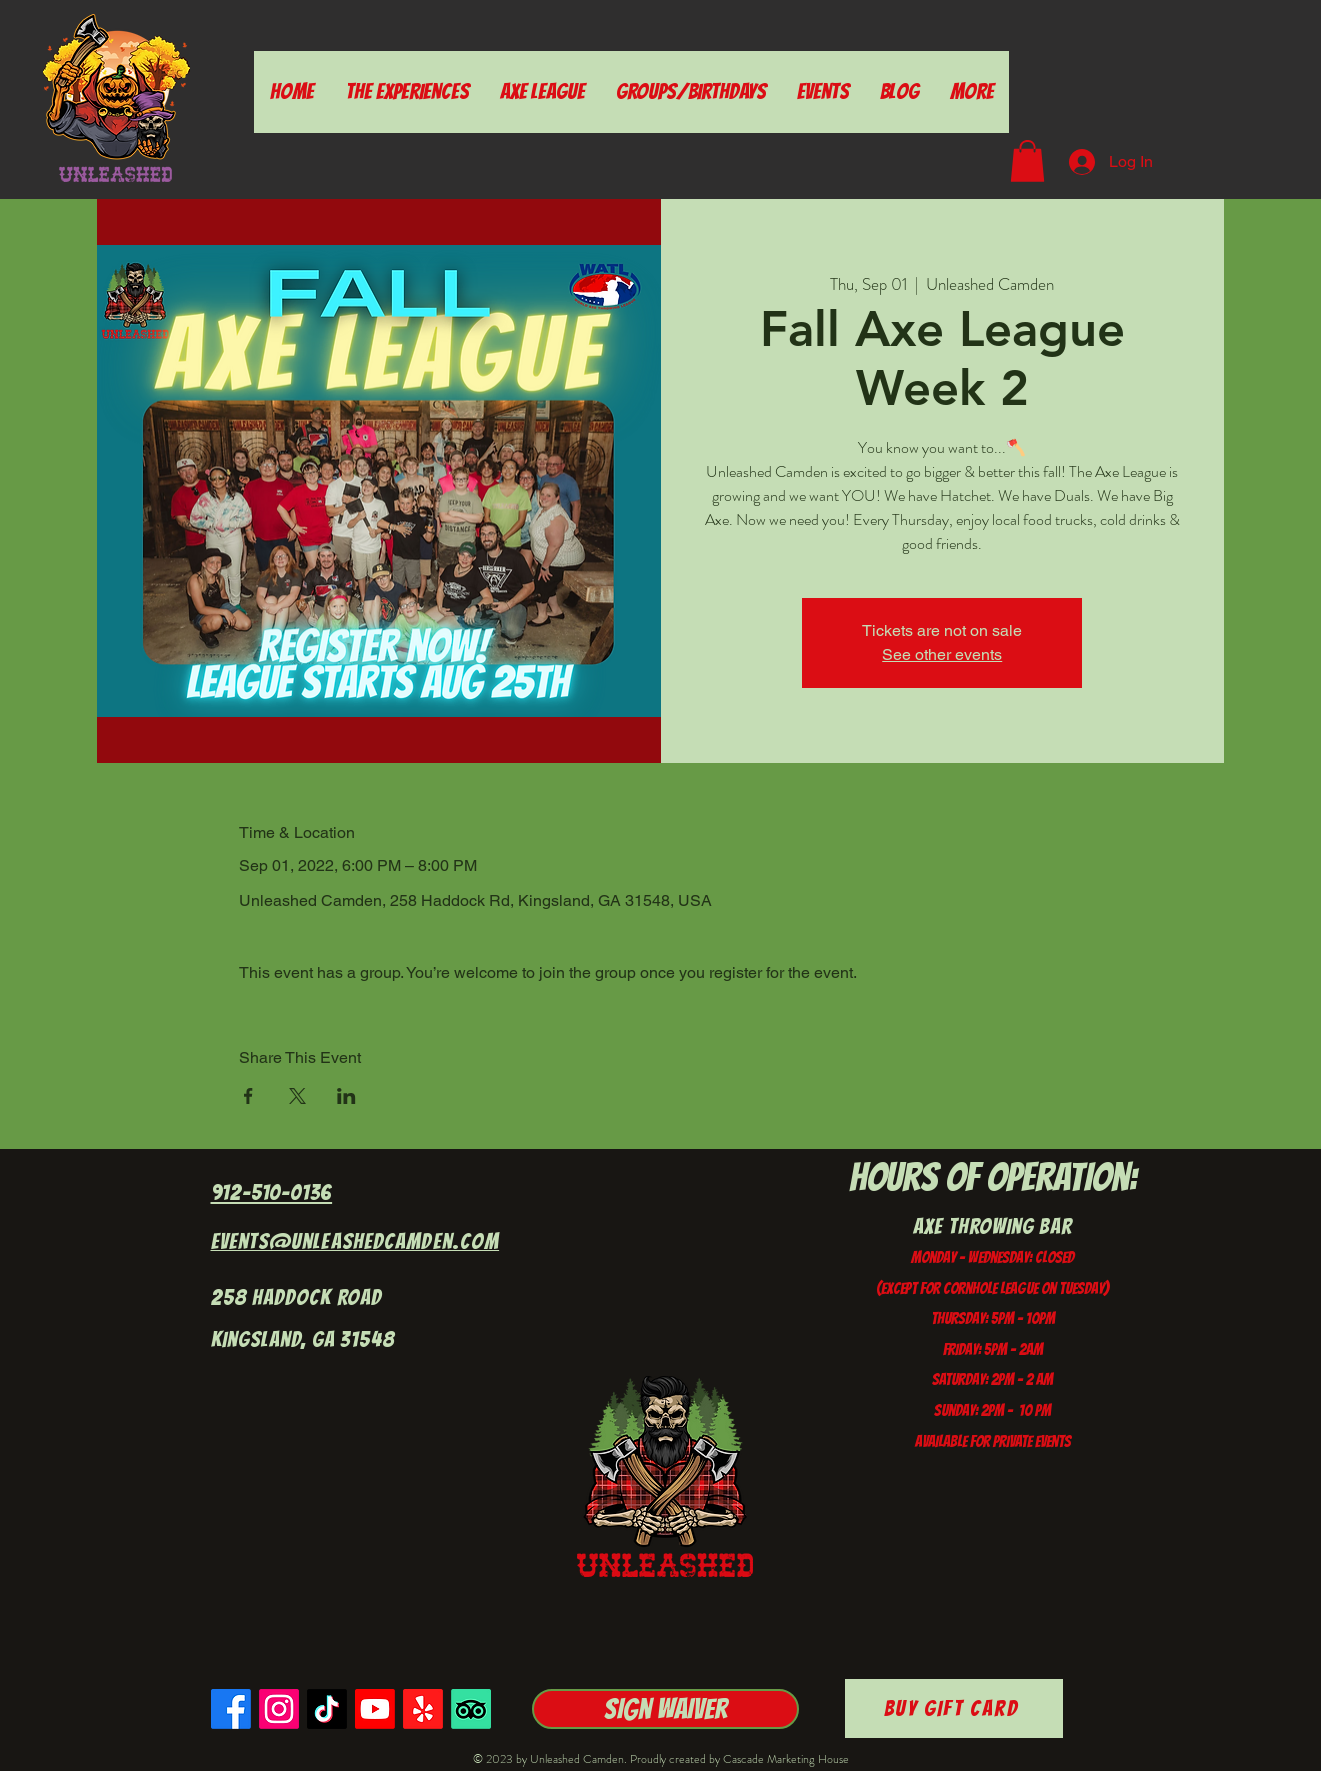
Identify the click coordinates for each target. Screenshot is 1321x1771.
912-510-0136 (272, 1192)
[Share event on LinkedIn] (346, 1096)
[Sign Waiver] (665, 1709)
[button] (1027, 161)
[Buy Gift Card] (954, 1708)
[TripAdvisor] (471, 1709)
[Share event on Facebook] (248, 1096)
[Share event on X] (297, 1096)
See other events (942, 654)
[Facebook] (231, 1709)
